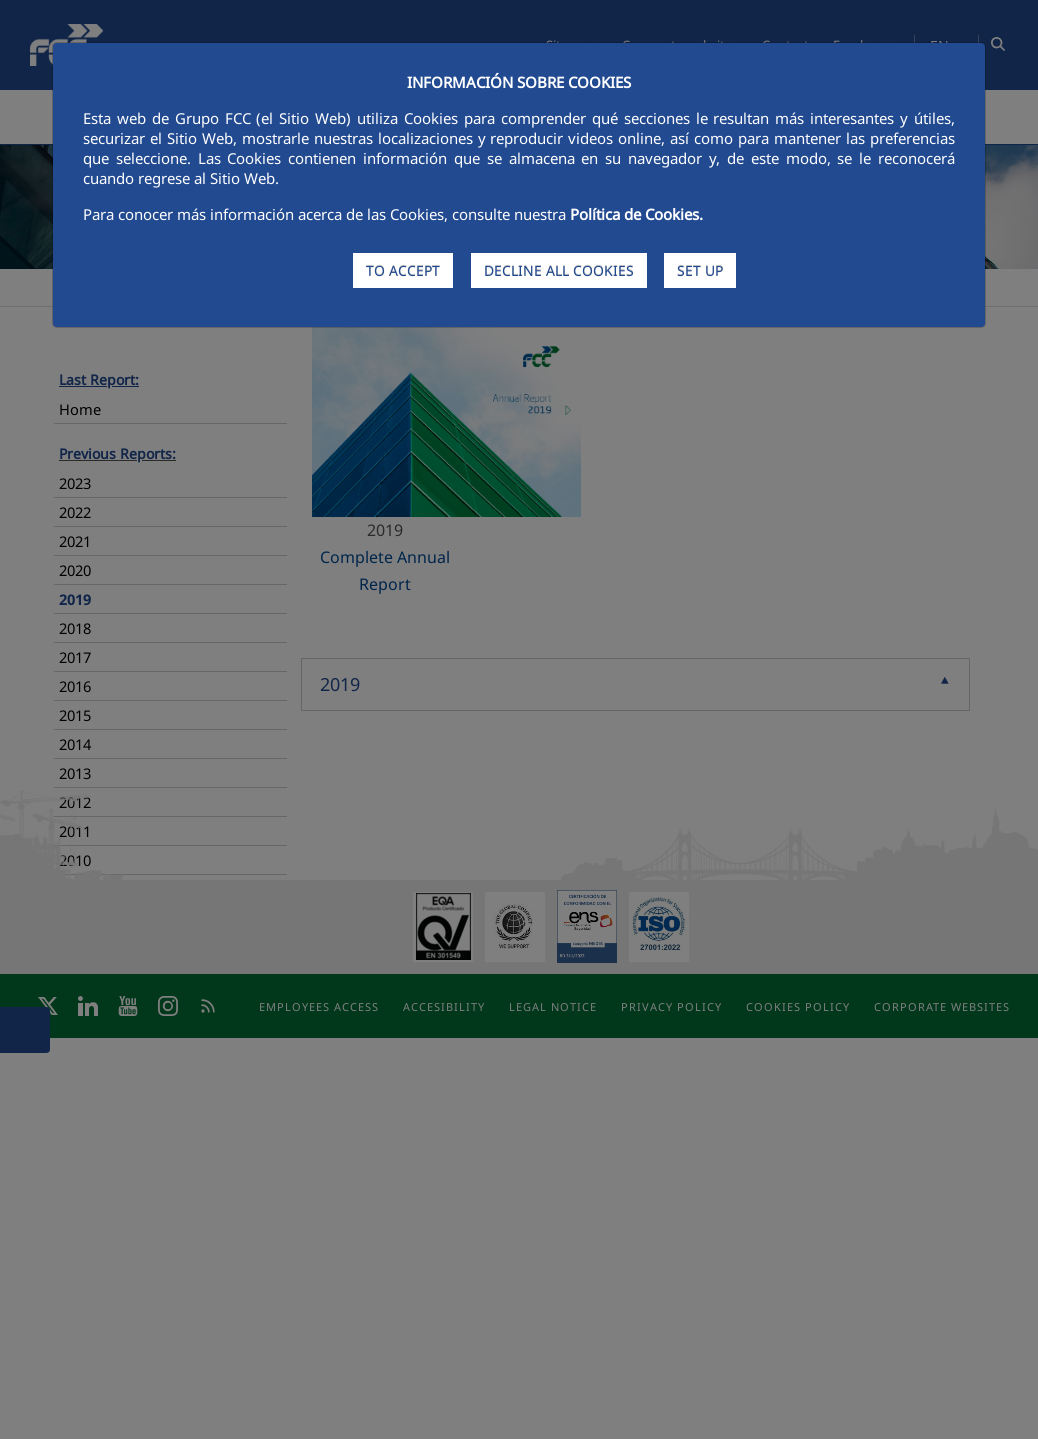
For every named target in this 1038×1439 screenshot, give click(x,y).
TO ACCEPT (403, 270)
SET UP (700, 270)
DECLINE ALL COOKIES (559, 270)
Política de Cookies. (636, 214)
